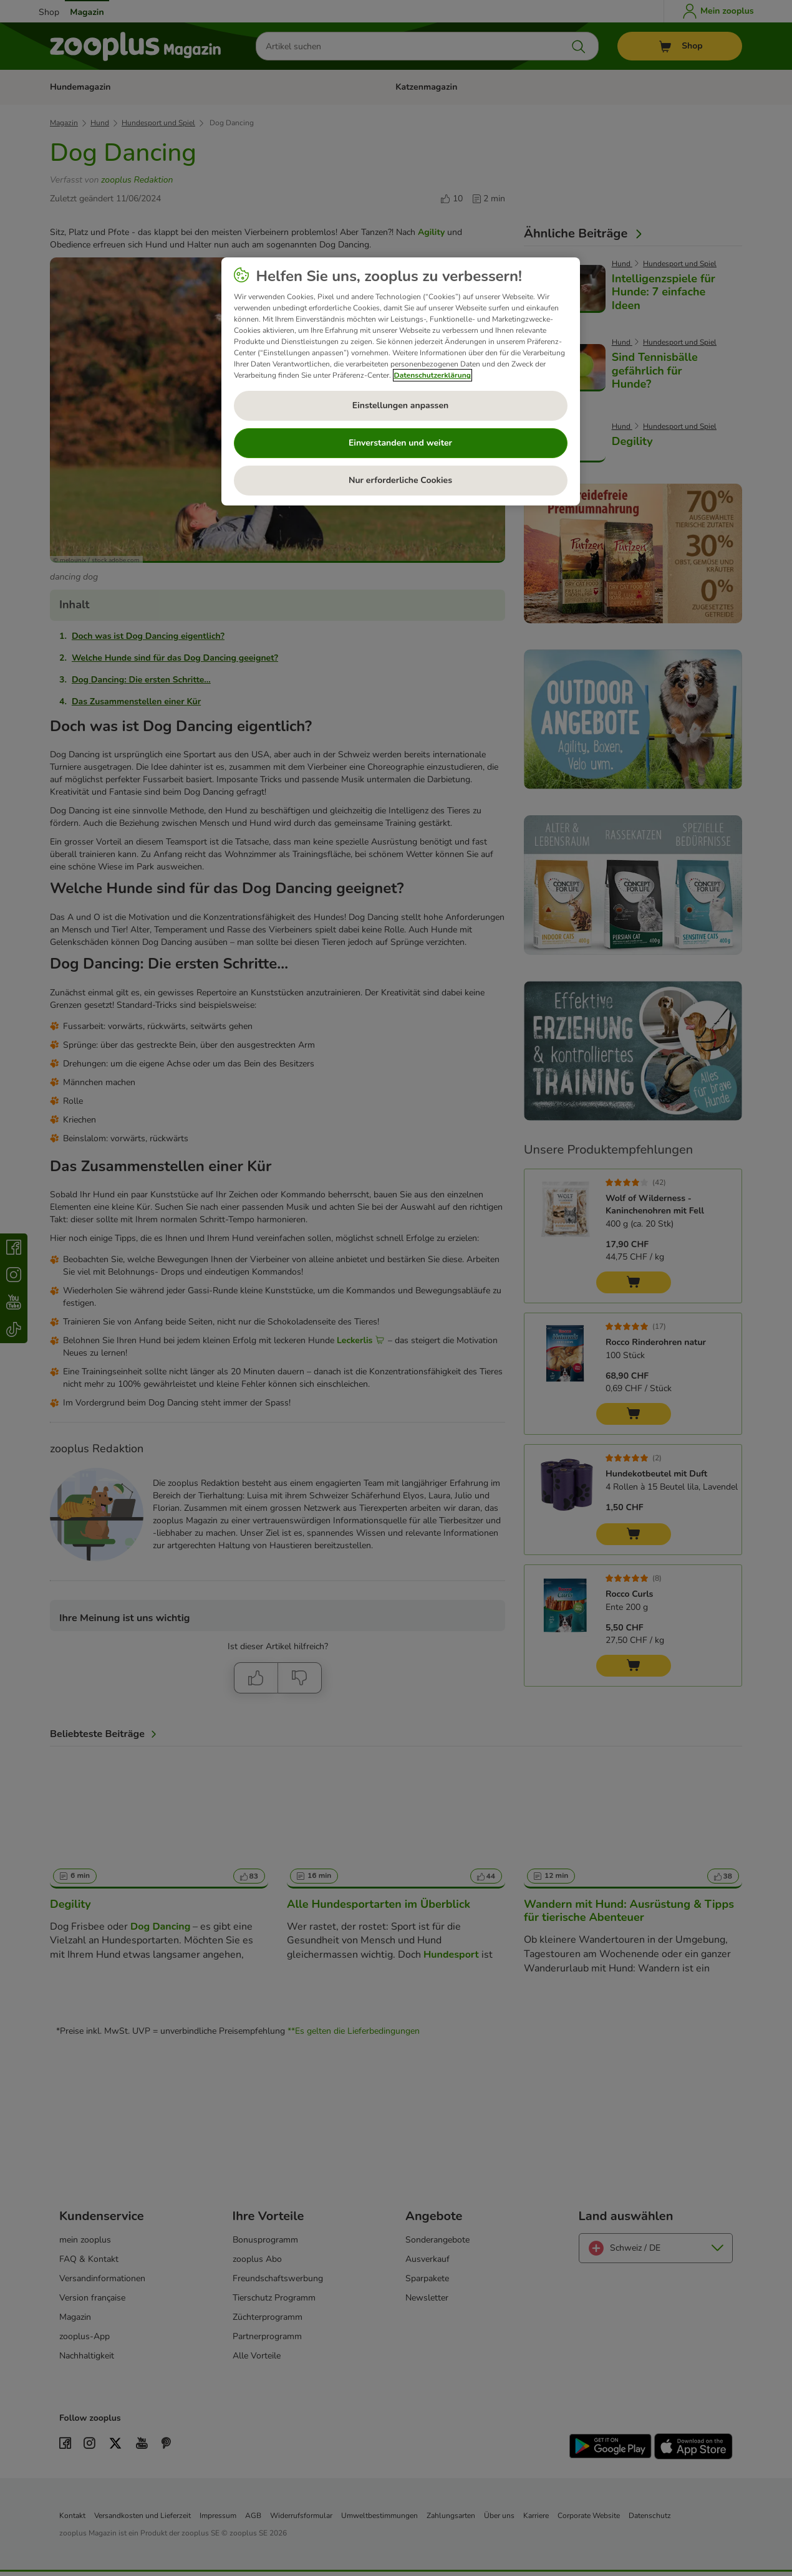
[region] (400, 381)
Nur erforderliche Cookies (400, 480)
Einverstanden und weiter (400, 443)
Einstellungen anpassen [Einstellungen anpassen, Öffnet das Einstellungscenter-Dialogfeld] (400, 405)
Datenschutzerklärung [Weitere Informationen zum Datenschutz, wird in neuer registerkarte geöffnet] (432, 375)
